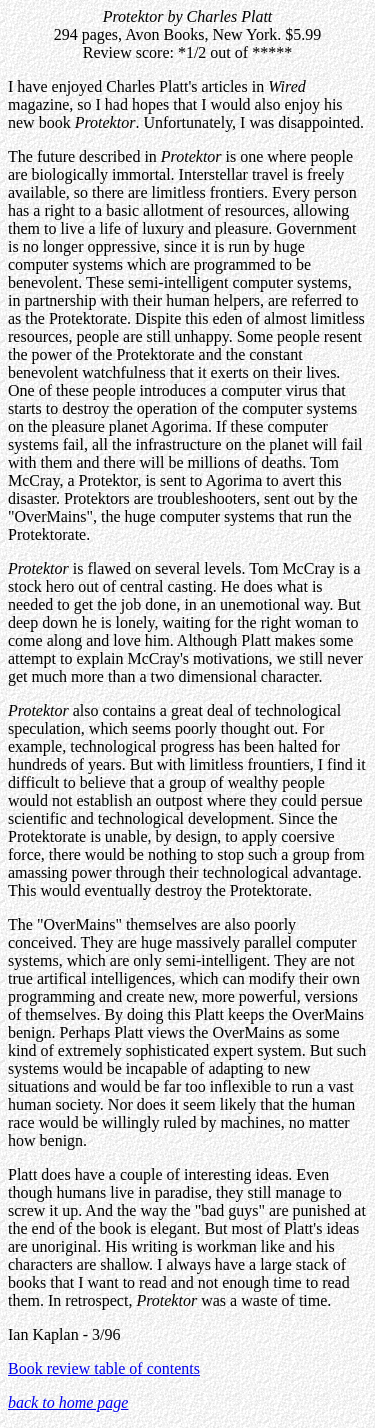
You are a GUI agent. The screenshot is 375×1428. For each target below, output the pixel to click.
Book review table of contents (104, 1368)
